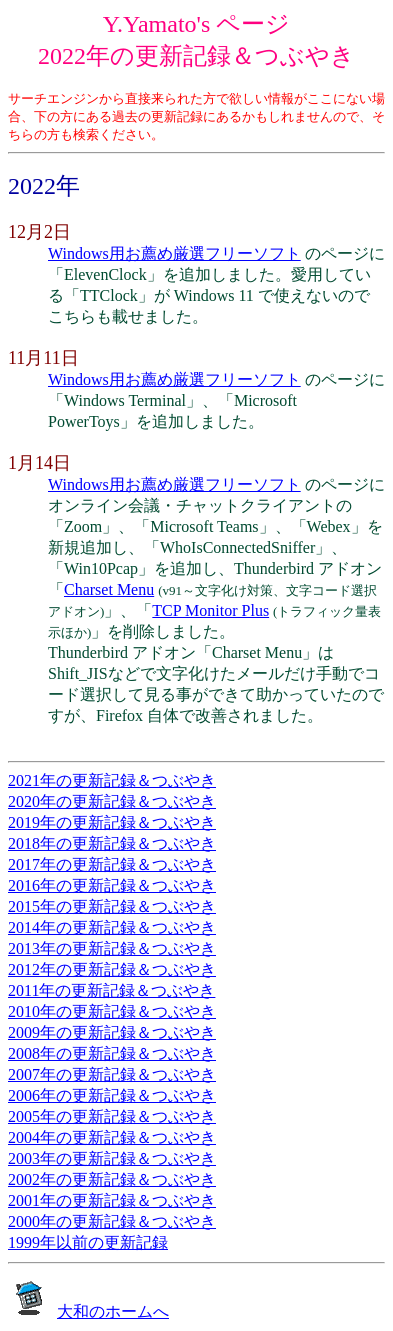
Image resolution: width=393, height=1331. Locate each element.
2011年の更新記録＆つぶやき (111, 990)
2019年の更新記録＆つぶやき (112, 822)
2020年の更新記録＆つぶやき (112, 801)
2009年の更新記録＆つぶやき (112, 1032)
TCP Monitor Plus (210, 610)
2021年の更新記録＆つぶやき (112, 780)
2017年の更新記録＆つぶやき (112, 864)
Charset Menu (109, 589)
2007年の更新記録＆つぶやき (112, 1074)
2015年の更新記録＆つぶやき (112, 906)
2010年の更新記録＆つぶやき (112, 1011)
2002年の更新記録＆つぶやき (112, 1179)
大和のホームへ (113, 1311)
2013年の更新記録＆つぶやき (112, 948)
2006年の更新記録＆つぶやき (112, 1095)
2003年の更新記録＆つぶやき (112, 1158)
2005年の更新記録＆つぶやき (112, 1116)
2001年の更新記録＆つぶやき (112, 1200)
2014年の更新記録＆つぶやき (112, 927)
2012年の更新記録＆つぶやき (112, 969)
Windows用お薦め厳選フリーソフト (174, 253)
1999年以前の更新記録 (88, 1242)
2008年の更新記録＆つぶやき (112, 1053)
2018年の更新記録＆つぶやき (112, 843)
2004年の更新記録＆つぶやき (112, 1137)
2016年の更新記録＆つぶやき (112, 885)
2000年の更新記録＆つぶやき (112, 1221)
